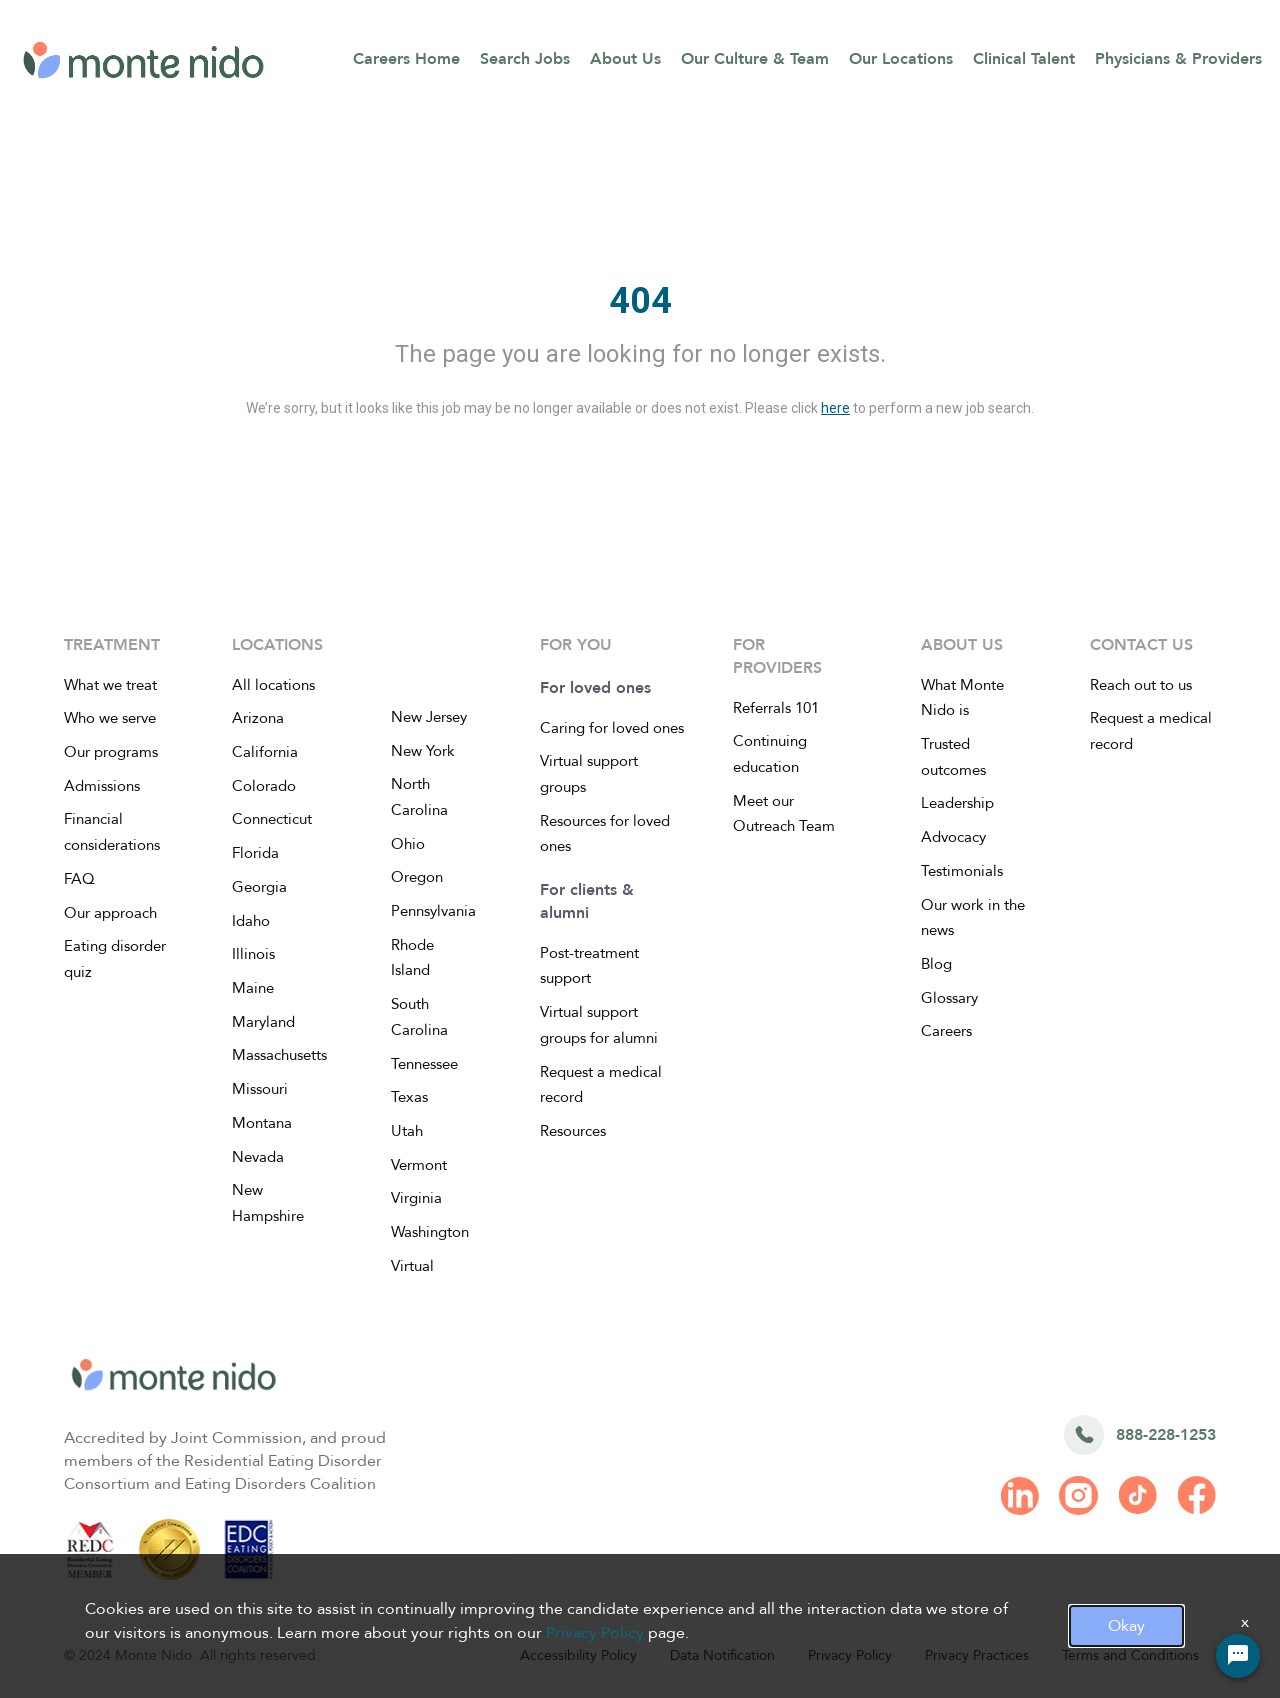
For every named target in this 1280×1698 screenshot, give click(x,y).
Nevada (258, 1157)
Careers (946, 1031)
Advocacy (953, 837)
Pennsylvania (433, 911)
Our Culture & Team (755, 59)
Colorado (264, 786)
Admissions (102, 786)
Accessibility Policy (578, 1655)
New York (423, 751)
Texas (409, 1097)
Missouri (260, 1089)
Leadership (957, 803)
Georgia (259, 887)
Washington (430, 1232)
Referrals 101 (776, 708)
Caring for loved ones (612, 728)
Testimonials (962, 871)
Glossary (949, 998)
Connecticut (272, 819)
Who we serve (110, 718)
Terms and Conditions (1130, 1655)
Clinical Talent (1024, 59)
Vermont (419, 1165)
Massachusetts (279, 1055)
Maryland (263, 1022)
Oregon (417, 877)
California (265, 752)
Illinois (253, 954)
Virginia (416, 1198)
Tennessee (424, 1064)
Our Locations (901, 59)
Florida (255, 853)
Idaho (251, 921)
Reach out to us (1141, 685)
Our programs (111, 752)
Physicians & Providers (1178, 59)
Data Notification (722, 1655)
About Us (625, 59)
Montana (262, 1123)
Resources (573, 1131)
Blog (936, 964)
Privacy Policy (850, 1655)
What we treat (110, 685)
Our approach (110, 913)
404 (640, 301)
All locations (273, 685)
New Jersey (429, 717)
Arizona (258, 718)
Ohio (408, 844)
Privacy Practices (977, 1655)
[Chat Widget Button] (1238, 1656)
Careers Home (406, 59)
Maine (253, 988)
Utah (407, 1131)
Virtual (412, 1266)
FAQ (79, 879)
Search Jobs (525, 59)
